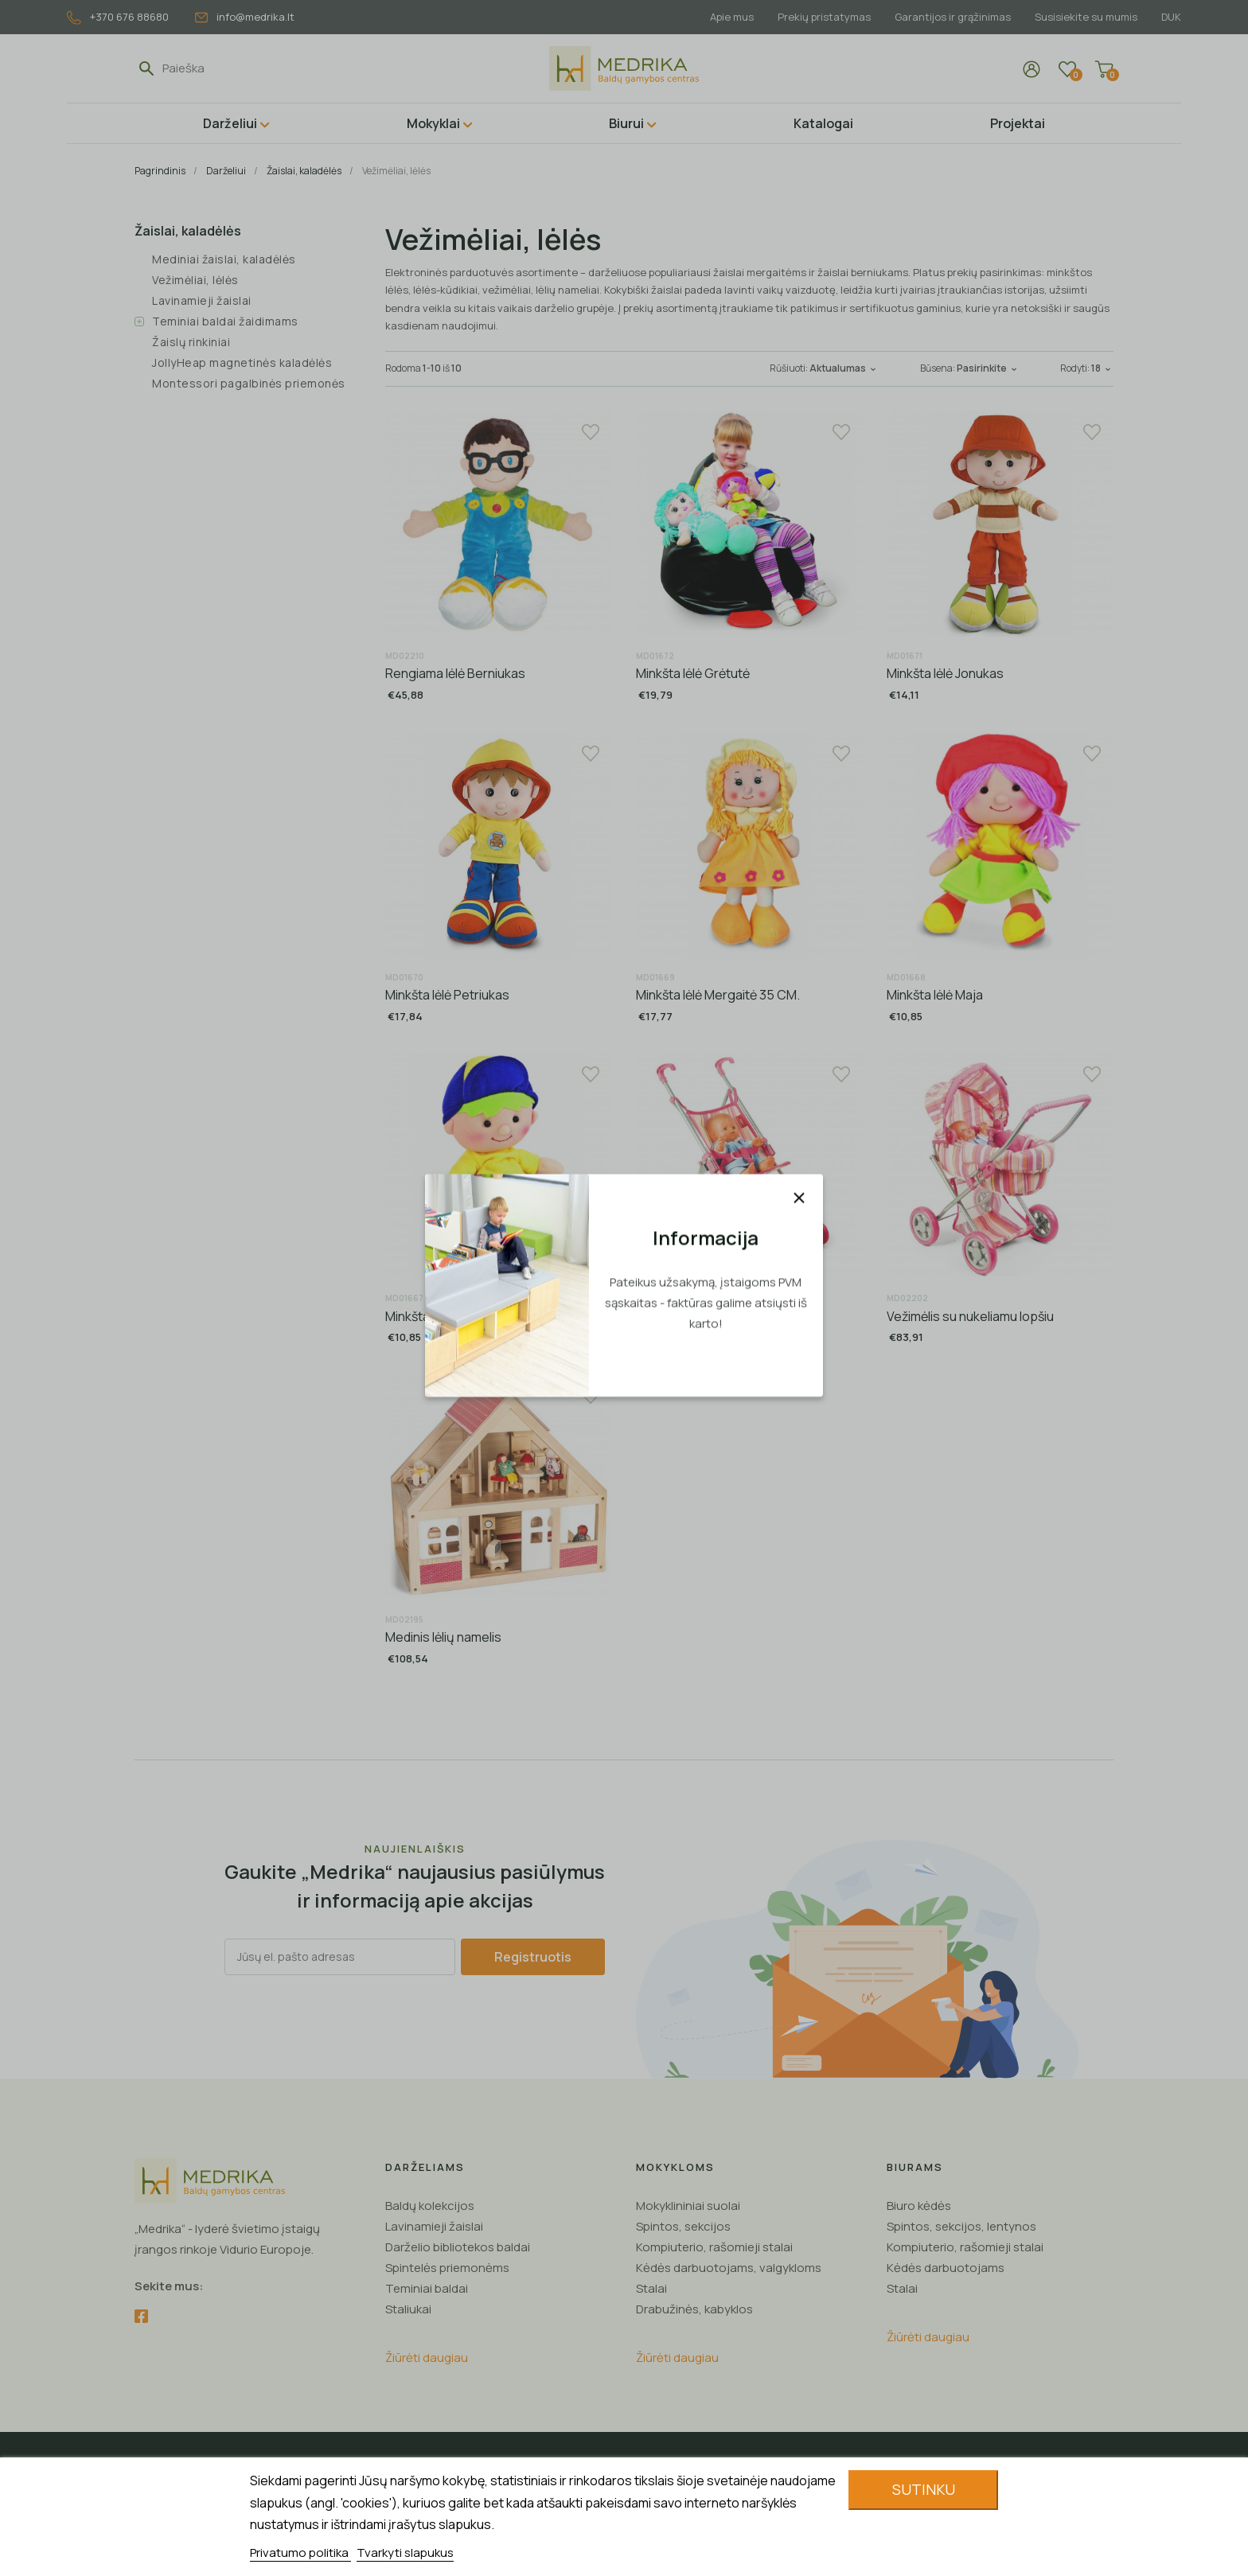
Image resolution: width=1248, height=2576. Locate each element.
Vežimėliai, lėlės (195, 279)
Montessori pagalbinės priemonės (248, 383)
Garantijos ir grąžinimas (948, 17)
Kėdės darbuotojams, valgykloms (728, 2267)
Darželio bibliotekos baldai (457, 2247)
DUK (1171, 17)
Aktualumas (844, 368)
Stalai (651, 2288)
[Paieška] (235, 68)
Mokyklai (433, 123)
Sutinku (923, 2489)
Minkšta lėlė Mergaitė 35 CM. (718, 995)
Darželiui (230, 123)
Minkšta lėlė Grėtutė (693, 673)
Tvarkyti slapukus (405, 2552)
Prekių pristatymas (817, 17)
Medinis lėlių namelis (443, 1637)
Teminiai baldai (426, 2288)
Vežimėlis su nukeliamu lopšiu (970, 1316)
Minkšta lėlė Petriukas (447, 995)
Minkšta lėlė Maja (935, 995)
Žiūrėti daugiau (426, 2357)
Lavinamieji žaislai (202, 300)
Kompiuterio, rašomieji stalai (714, 2247)
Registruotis (532, 1957)
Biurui (626, 123)
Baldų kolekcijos (429, 2205)
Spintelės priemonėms (447, 2267)
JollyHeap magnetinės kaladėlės (242, 362)
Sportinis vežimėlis (689, 1316)
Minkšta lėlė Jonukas (945, 673)
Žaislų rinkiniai (191, 341)
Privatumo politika (300, 2552)
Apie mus (722, 17)
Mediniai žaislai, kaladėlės (224, 259)
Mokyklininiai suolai (688, 2205)
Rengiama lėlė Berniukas (455, 673)
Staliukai (408, 2309)
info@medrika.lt (244, 17)
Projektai (1017, 123)
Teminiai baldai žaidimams (225, 321)
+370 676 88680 (118, 17)
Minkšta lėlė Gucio (436, 1316)
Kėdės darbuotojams (945, 2267)
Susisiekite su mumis (1083, 17)
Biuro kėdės (919, 2205)
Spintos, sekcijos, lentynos (961, 2226)
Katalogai (823, 123)
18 (1102, 368)
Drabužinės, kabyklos (694, 2309)
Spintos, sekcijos (683, 2226)
